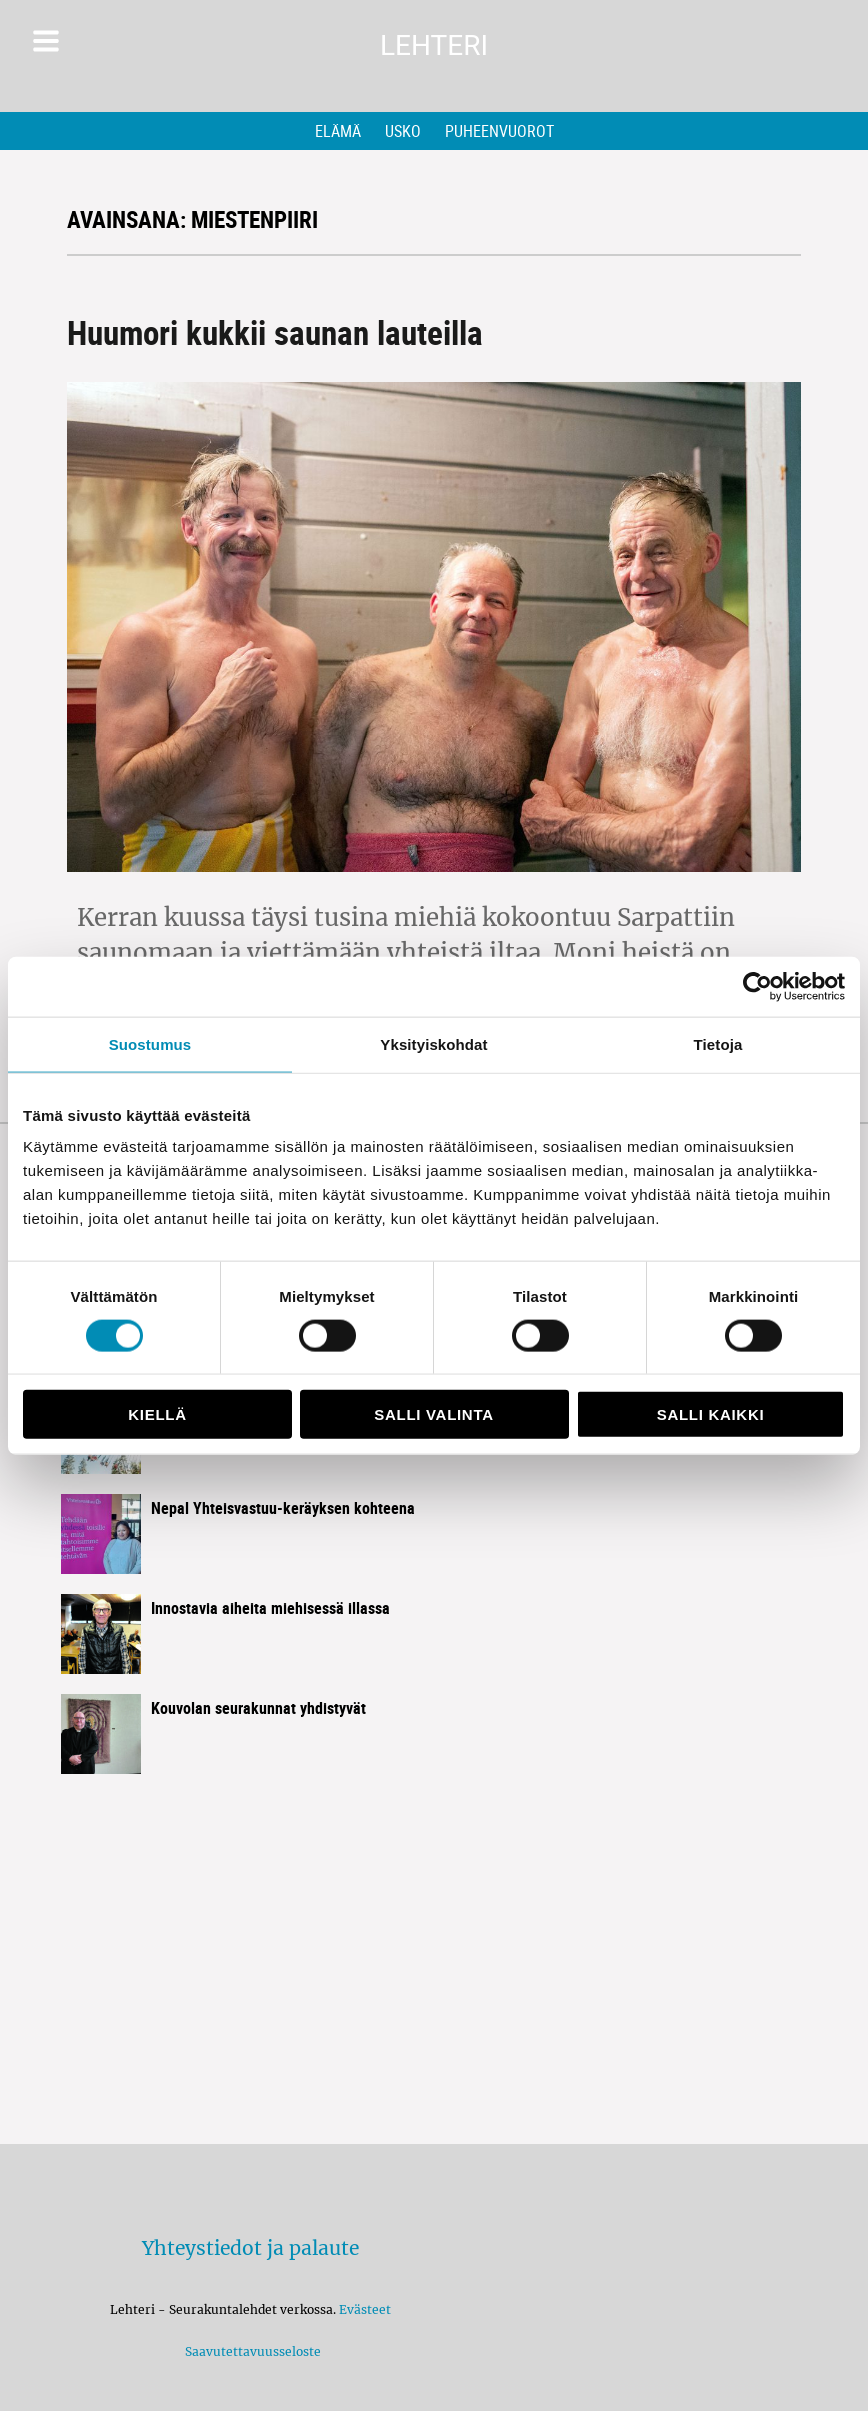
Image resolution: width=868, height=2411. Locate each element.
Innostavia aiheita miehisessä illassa (270, 1608)
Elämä (338, 131)
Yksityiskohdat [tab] (433, 1043)
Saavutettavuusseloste (250, 2351)
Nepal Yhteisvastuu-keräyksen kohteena (283, 1508)
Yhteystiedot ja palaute (250, 2248)
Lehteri (434, 45)
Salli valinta (433, 1414)
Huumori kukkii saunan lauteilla (275, 332)
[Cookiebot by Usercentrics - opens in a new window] (757, 986)
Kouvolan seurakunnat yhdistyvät (258, 1708)
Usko (403, 131)
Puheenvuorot (499, 131)
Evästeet (365, 2309)
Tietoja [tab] (718, 1043)
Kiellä (157, 1414)
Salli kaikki (711, 1414)
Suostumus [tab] (150, 1043)
